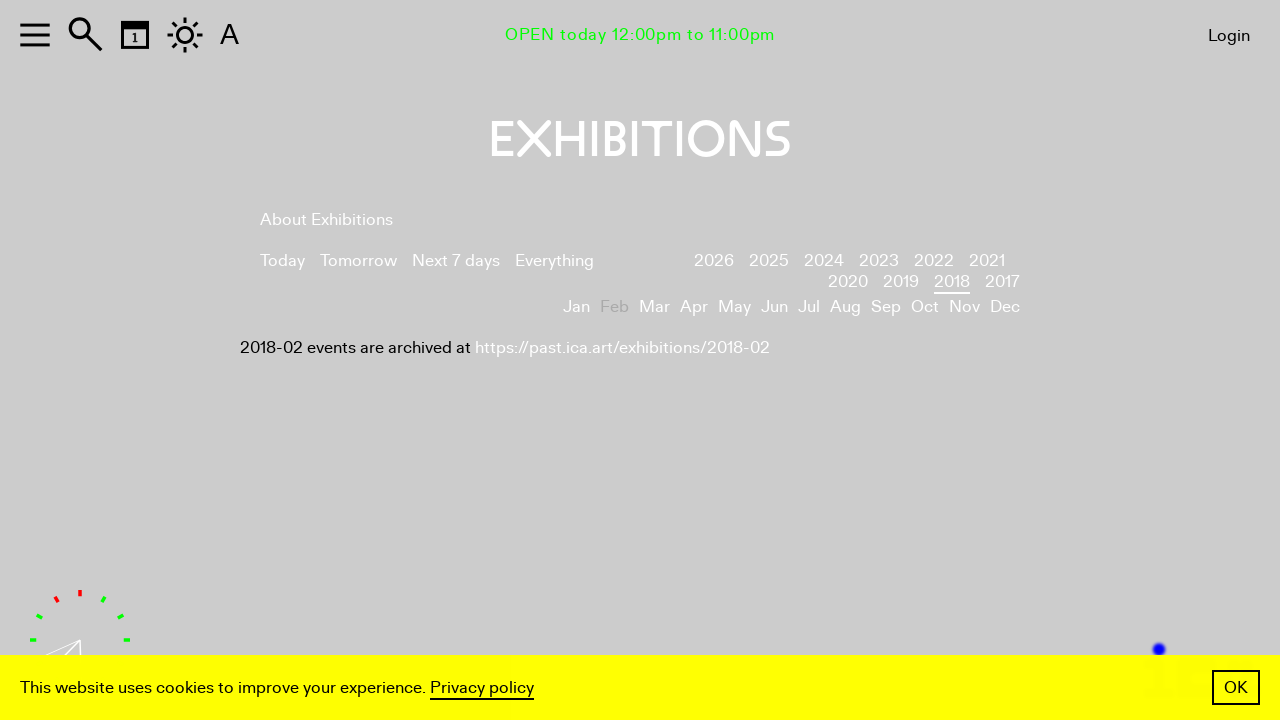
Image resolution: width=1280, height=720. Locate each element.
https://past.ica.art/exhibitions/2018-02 (622, 347)
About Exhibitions (326, 219)
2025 (769, 260)
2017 (1002, 281)
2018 (952, 281)
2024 (824, 260)
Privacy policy (482, 687)
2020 (848, 281)
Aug (845, 306)
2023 (879, 260)
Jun (774, 306)
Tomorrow (358, 260)
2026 (714, 260)
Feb (614, 306)
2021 (987, 260)
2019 (901, 281)
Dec (1005, 306)
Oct (925, 306)
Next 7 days (456, 260)
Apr (694, 306)
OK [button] (1236, 687)
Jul (809, 306)
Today (282, 260)
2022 (934, 260)
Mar (654, 306)
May (734, 306)
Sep (886, 306)
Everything (554, 260)
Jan (576, 306)
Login (1229, 35)
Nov (964, 306)
